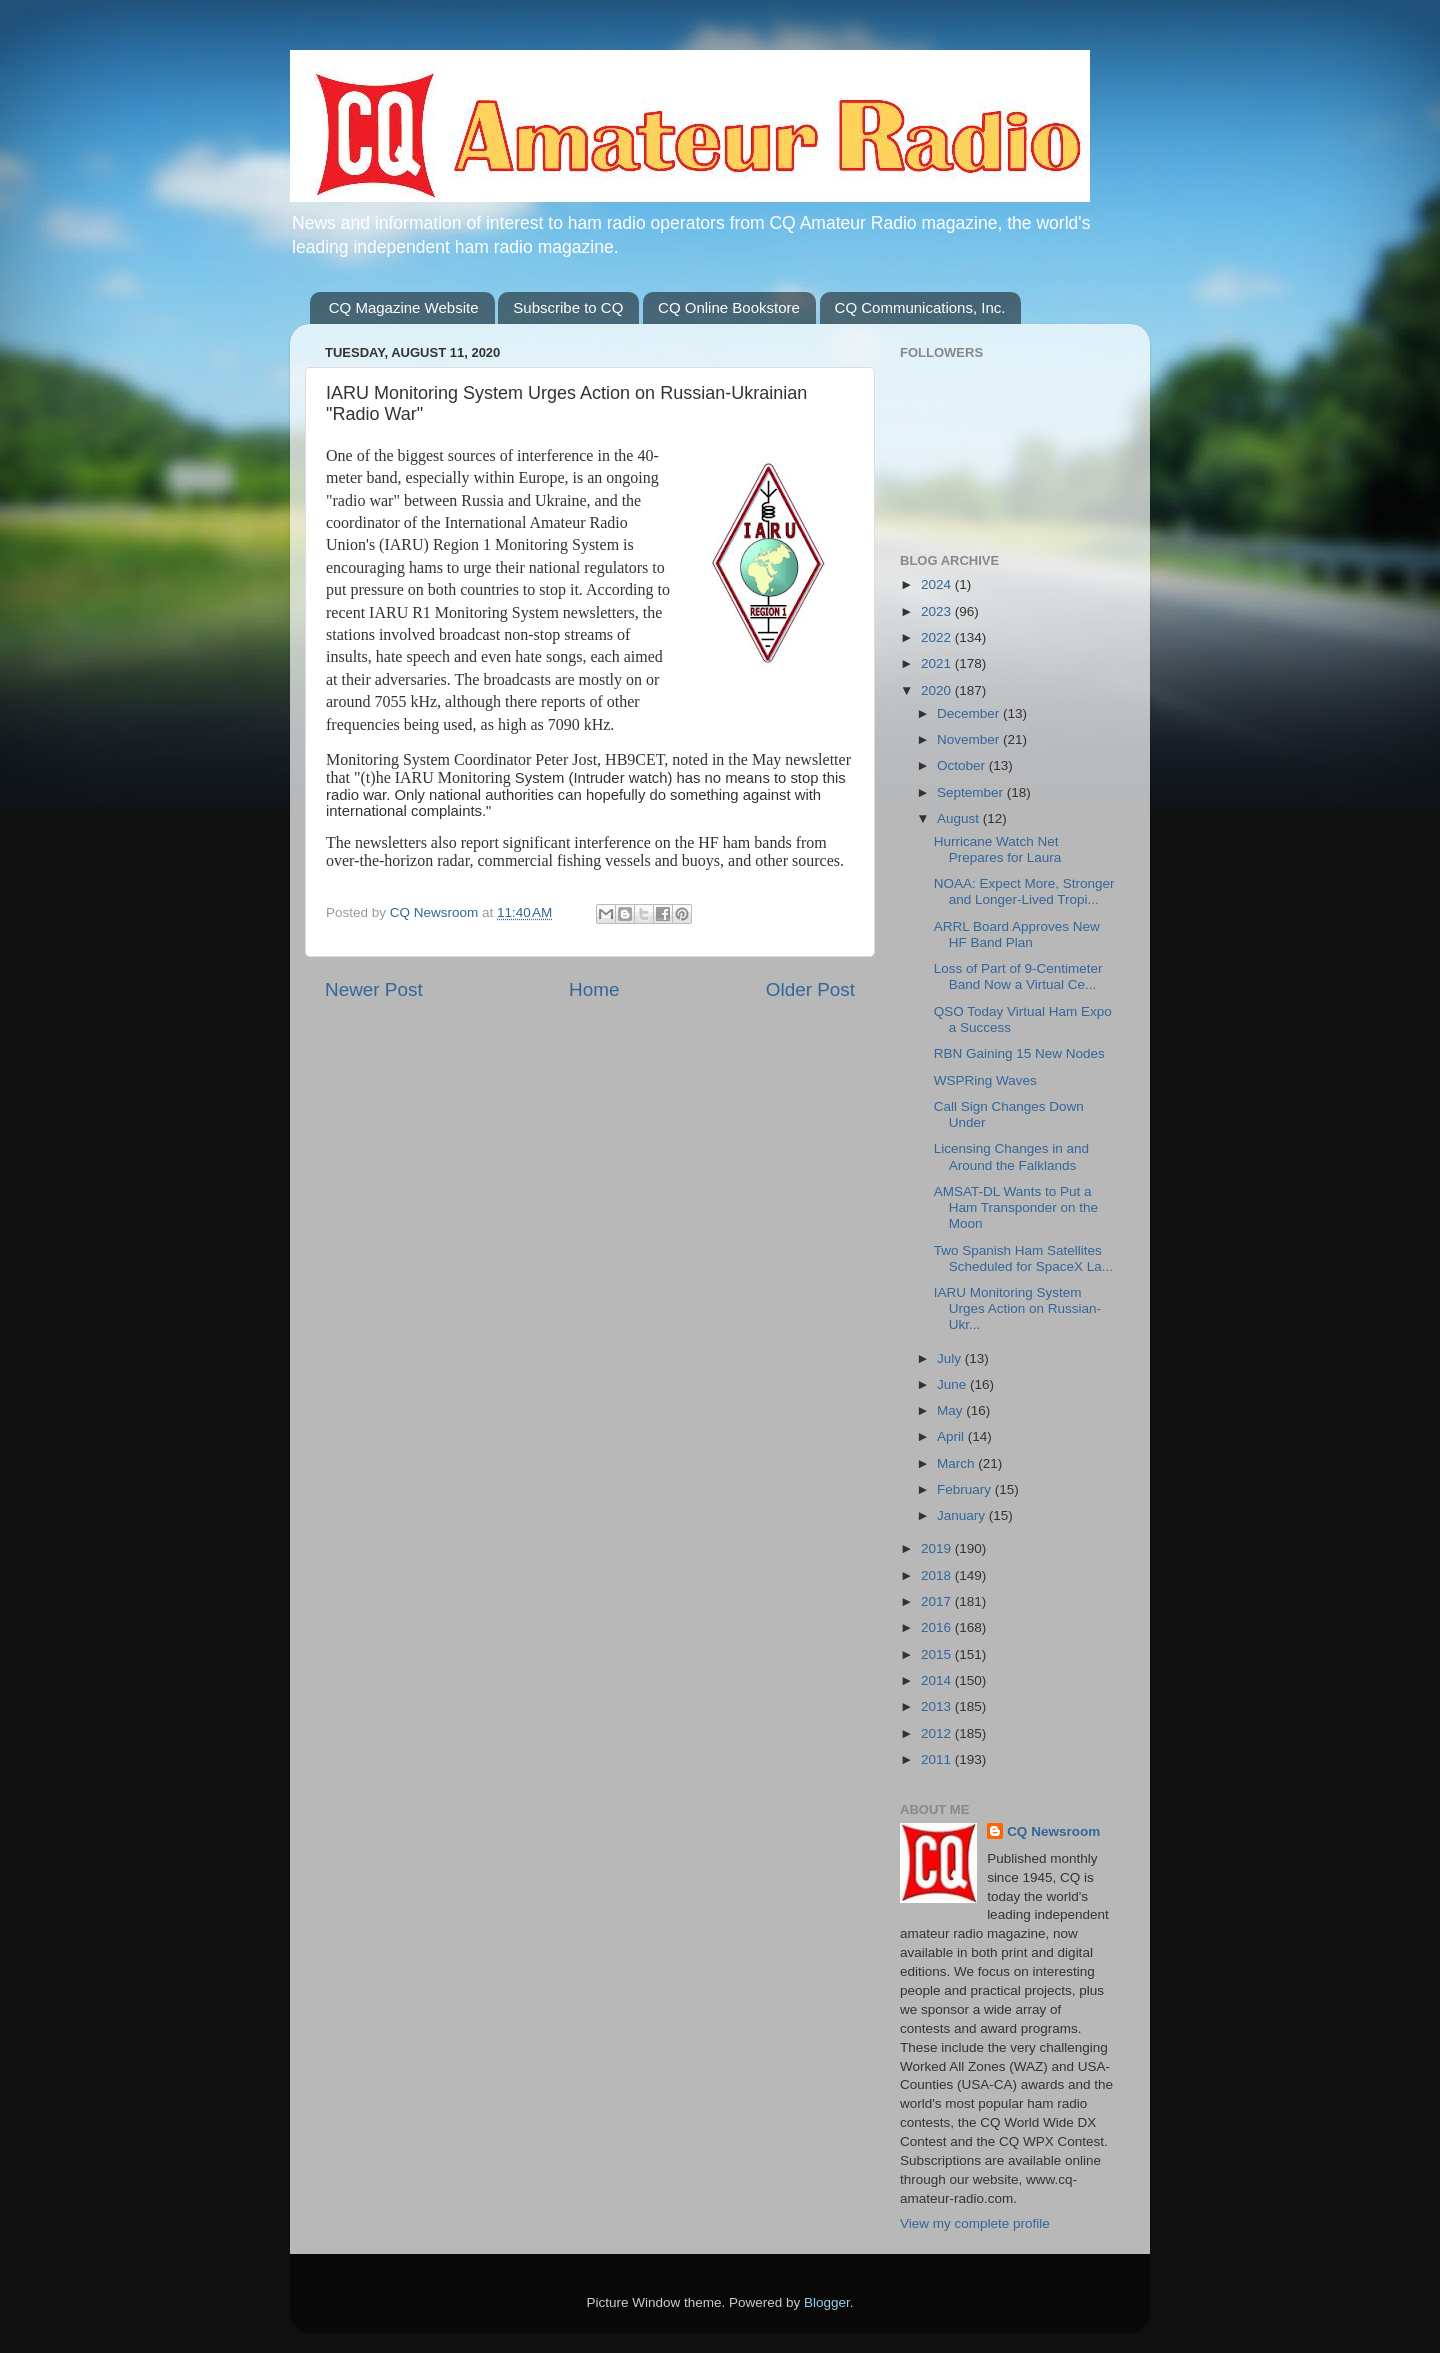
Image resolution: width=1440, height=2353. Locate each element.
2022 (938, 637)
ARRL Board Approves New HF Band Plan (1017, 934)
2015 (938, 1654)
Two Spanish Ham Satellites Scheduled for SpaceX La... (1023, 1258)
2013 (938, 1706)
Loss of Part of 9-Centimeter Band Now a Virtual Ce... (1018, 976)
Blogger (827, 2302)
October (963, 765)
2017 (938, 1601)
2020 (938, 690)
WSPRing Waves (985, 1080)
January (963, 1515)
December (970, 713)
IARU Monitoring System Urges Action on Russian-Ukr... (1017, 1308)
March (957, 1463)
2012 (938, 1733)
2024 (938, 584)
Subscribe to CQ (568, 307)
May (951, 1410)
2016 (938, 1627)
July (951, 1358)
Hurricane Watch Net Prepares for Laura (998, 849)
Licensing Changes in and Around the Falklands (1011, 1156)
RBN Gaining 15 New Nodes (1019, 1053)
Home (594, 989)
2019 (938, 1548)
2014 (938, 1680)
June (953, 1384)
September (972, 792)
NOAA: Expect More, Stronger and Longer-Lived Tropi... (1024, 891)
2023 (938, 611)
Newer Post (374, 989)
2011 (938, 1759)
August (960, 818)
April (952, 1436)
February (966, 1489)
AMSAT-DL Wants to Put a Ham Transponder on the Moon (1016, 1207)
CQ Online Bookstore (729, 307)
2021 (938, 663)
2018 (938, 1575)
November (970, 739)
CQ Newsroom (1053, 1831)
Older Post (810, 989)
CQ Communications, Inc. (920, 307)
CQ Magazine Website (404, 307)
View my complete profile (975, 2223)
